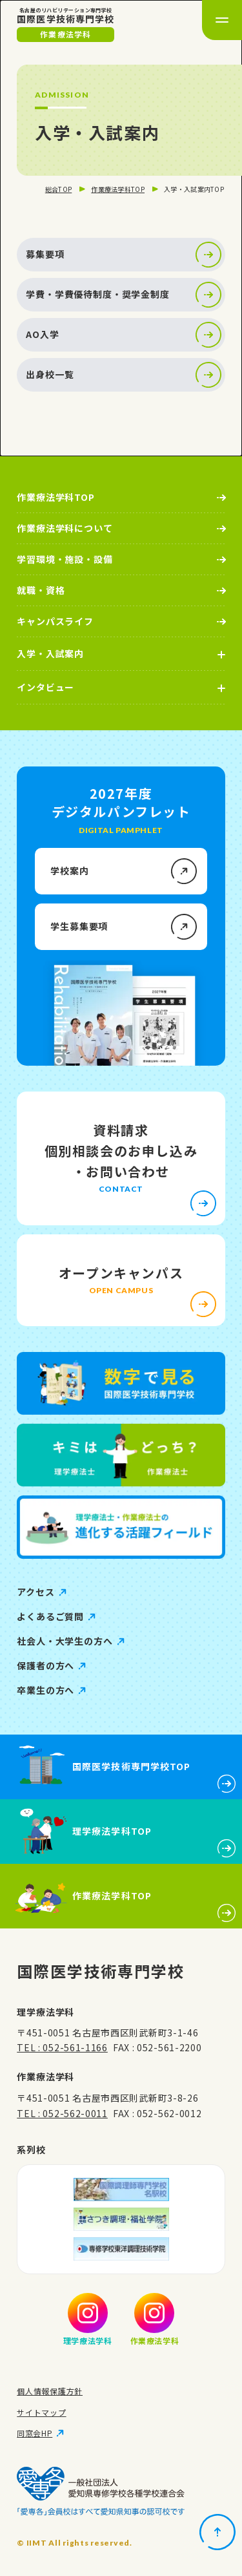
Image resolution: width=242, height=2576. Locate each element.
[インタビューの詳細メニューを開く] (121, 687)
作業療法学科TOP (118, 189)
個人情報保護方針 (50, 2390)
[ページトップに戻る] (217, 2532)
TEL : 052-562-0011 (62, 2113)
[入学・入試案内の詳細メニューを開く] (121, 654)
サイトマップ (41, 2412)
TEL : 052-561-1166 (62, 2047)
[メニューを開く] (222, 20)
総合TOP (58, 189)
